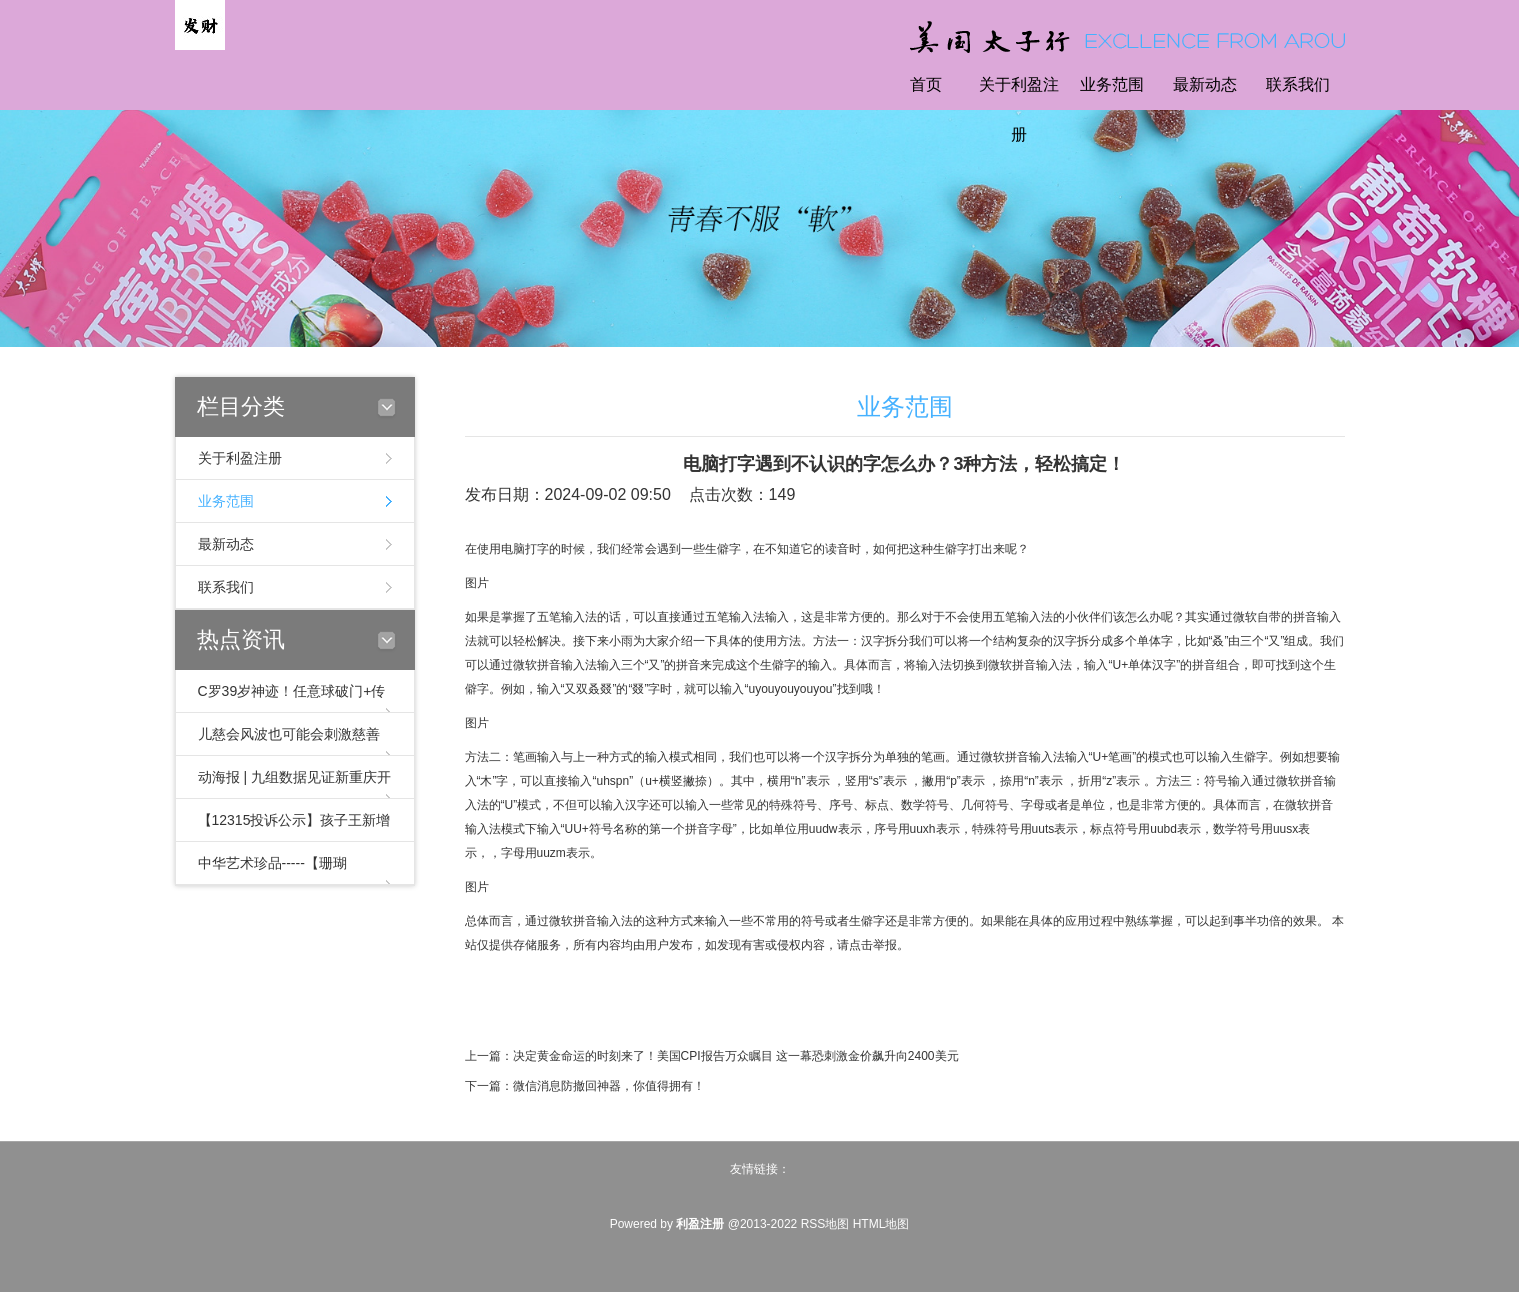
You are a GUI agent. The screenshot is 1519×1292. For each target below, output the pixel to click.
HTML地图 (881, 1224)
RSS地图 (825, 1224)
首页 (926, 84)
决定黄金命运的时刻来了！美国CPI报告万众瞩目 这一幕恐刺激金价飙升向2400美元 (736, 1056)
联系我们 (1298, 84)
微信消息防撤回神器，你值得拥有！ (609, 1086)
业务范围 (1112, 84)
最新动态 (1205, 84)
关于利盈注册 (1019, 109)
